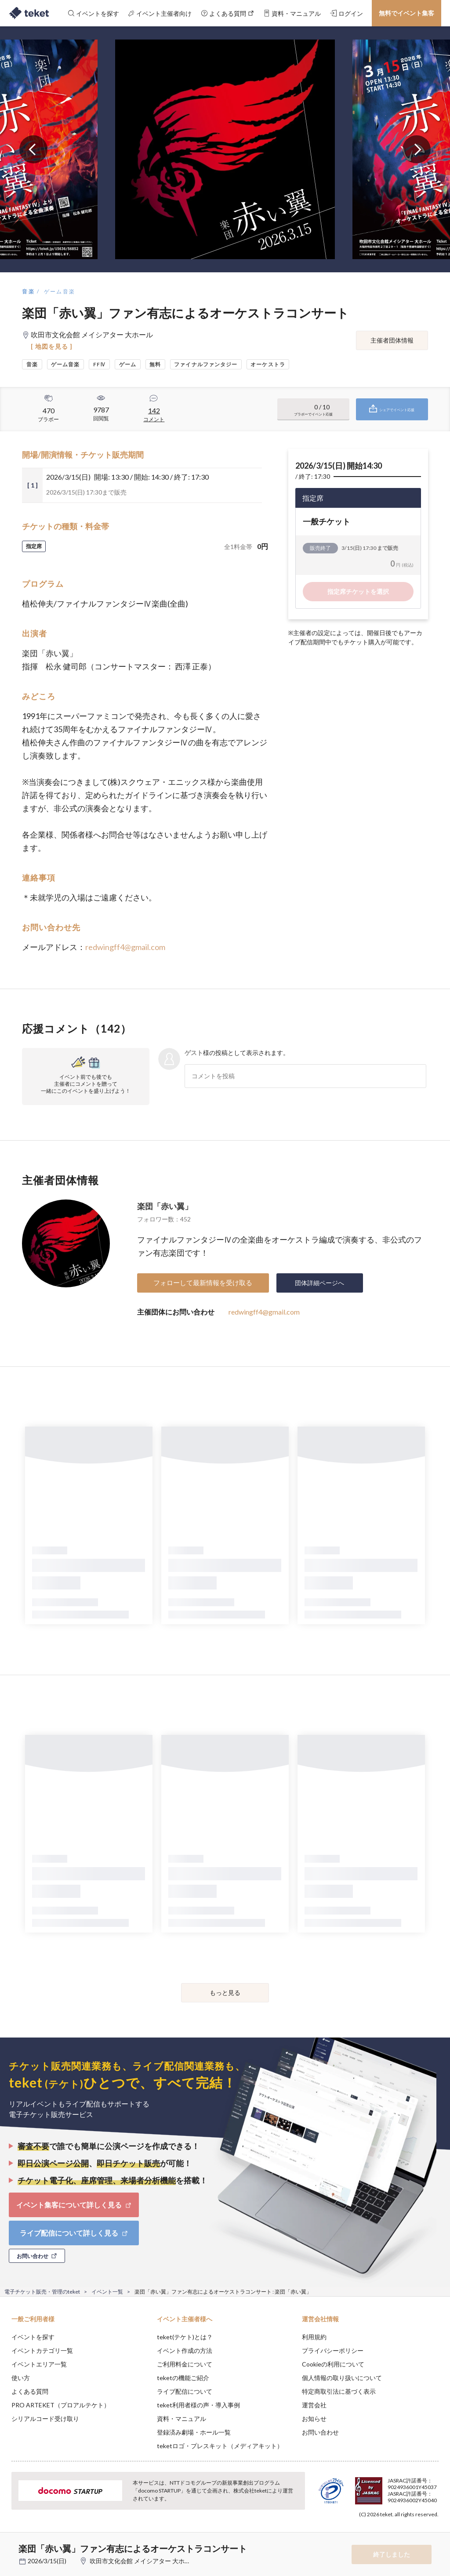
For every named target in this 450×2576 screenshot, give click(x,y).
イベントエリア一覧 (39, 2364)
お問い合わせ (320, 2432)
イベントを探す (32, 2337)
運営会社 (314, 2405)
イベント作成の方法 (184, 2350)
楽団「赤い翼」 (164, 1206)
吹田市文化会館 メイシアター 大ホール (143, 2561)
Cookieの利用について (333, 2364)
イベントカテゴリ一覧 (42, 2350)
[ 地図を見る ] (52, 346)
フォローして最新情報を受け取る (202, 1282)
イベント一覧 (107, 2291)
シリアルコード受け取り (45, 2418)
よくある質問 (29, 2391)
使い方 (20, 2377)
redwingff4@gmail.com (125, 947)
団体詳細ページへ (319, 1282)
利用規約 (314, 2337)
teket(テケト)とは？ (185, 2337)
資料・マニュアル (181, 2418)
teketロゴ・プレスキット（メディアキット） (220, 2446)
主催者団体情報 (392, 340)
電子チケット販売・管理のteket (42, 2291)
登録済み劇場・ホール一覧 (194, 2432)
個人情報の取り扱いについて (342, 2377)
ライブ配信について (184, 2391)
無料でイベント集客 (406, 13)
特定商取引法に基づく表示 (339, 2391)
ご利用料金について (184, 2364)
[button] (12, 2543)
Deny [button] (375, 2532)
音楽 (28, 291)
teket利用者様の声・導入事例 (198, 2405)
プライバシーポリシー (332, 2350)
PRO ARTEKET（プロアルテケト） (60, 2405)
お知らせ (314, 2418)
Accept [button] (419, 2532)
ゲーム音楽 (60, 291)
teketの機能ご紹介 (183, 2377)
